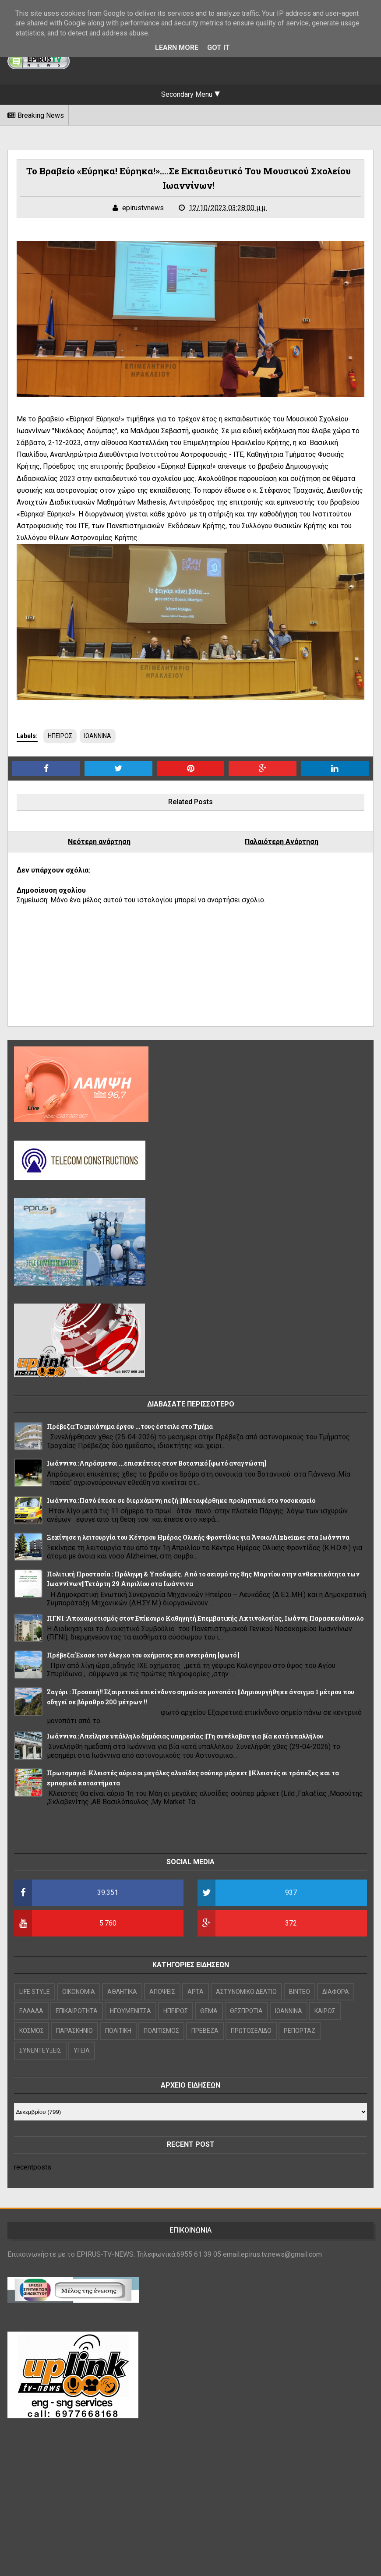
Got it (218, 47)
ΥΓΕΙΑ (82, 2050)
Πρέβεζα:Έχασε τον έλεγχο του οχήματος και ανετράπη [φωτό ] (143, 1655)
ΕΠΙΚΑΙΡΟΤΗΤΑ (77, 2010)
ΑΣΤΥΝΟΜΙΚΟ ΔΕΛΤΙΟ (246, 1991)
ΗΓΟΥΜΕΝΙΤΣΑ (130, 2010)
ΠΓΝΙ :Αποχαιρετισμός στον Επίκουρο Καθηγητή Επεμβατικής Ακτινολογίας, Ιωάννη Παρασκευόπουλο (205, 1618)
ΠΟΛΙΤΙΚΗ (118, 2030)
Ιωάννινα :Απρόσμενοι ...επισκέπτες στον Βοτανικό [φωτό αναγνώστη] (156, 1463)
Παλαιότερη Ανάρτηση (281, 841)
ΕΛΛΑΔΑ (31, 2010)
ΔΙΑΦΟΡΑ (335, 1991)
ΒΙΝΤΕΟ (299, 1991)
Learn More (176, 47)
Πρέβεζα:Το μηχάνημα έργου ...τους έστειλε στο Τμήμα (130, 1426)
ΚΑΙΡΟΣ (324, 2010)
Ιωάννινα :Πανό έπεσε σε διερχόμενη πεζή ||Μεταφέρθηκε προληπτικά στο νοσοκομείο (181, 1500)
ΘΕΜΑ (209, 2010)
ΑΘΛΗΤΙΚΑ (122, 1991)
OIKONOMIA (78, 1991)
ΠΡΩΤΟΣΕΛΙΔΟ (251, 2030)
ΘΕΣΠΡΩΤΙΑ (246, 2010)
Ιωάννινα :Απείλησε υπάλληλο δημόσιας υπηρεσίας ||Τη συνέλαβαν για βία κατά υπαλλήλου (185, 1736)
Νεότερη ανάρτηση (99, 841)
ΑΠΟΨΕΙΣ (162, 1991)
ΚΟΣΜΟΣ (31, 2030)
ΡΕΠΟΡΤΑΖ (299, 2030)
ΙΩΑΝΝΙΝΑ (97, 735)
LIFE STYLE (34, 1991)
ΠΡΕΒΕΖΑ (205, 2030)
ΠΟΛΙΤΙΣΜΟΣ (161, 2030)
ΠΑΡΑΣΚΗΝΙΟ (74, 2030)
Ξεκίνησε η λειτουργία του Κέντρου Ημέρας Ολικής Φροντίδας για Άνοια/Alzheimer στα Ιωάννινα (198, 1537)
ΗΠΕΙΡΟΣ (60, 735)
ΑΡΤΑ (195, 1991)
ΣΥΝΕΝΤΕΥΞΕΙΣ (40, 2050)
